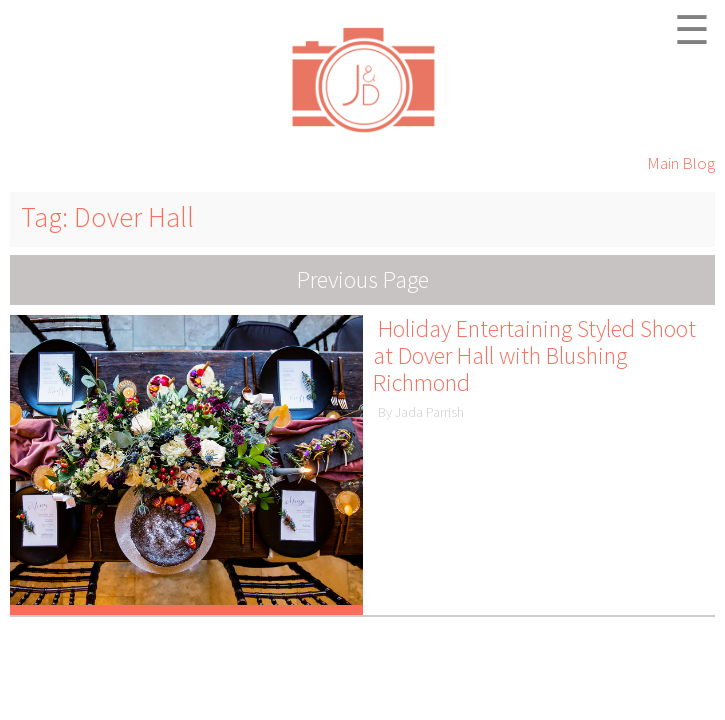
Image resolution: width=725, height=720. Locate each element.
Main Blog (681, 163)
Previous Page (363, 279)
